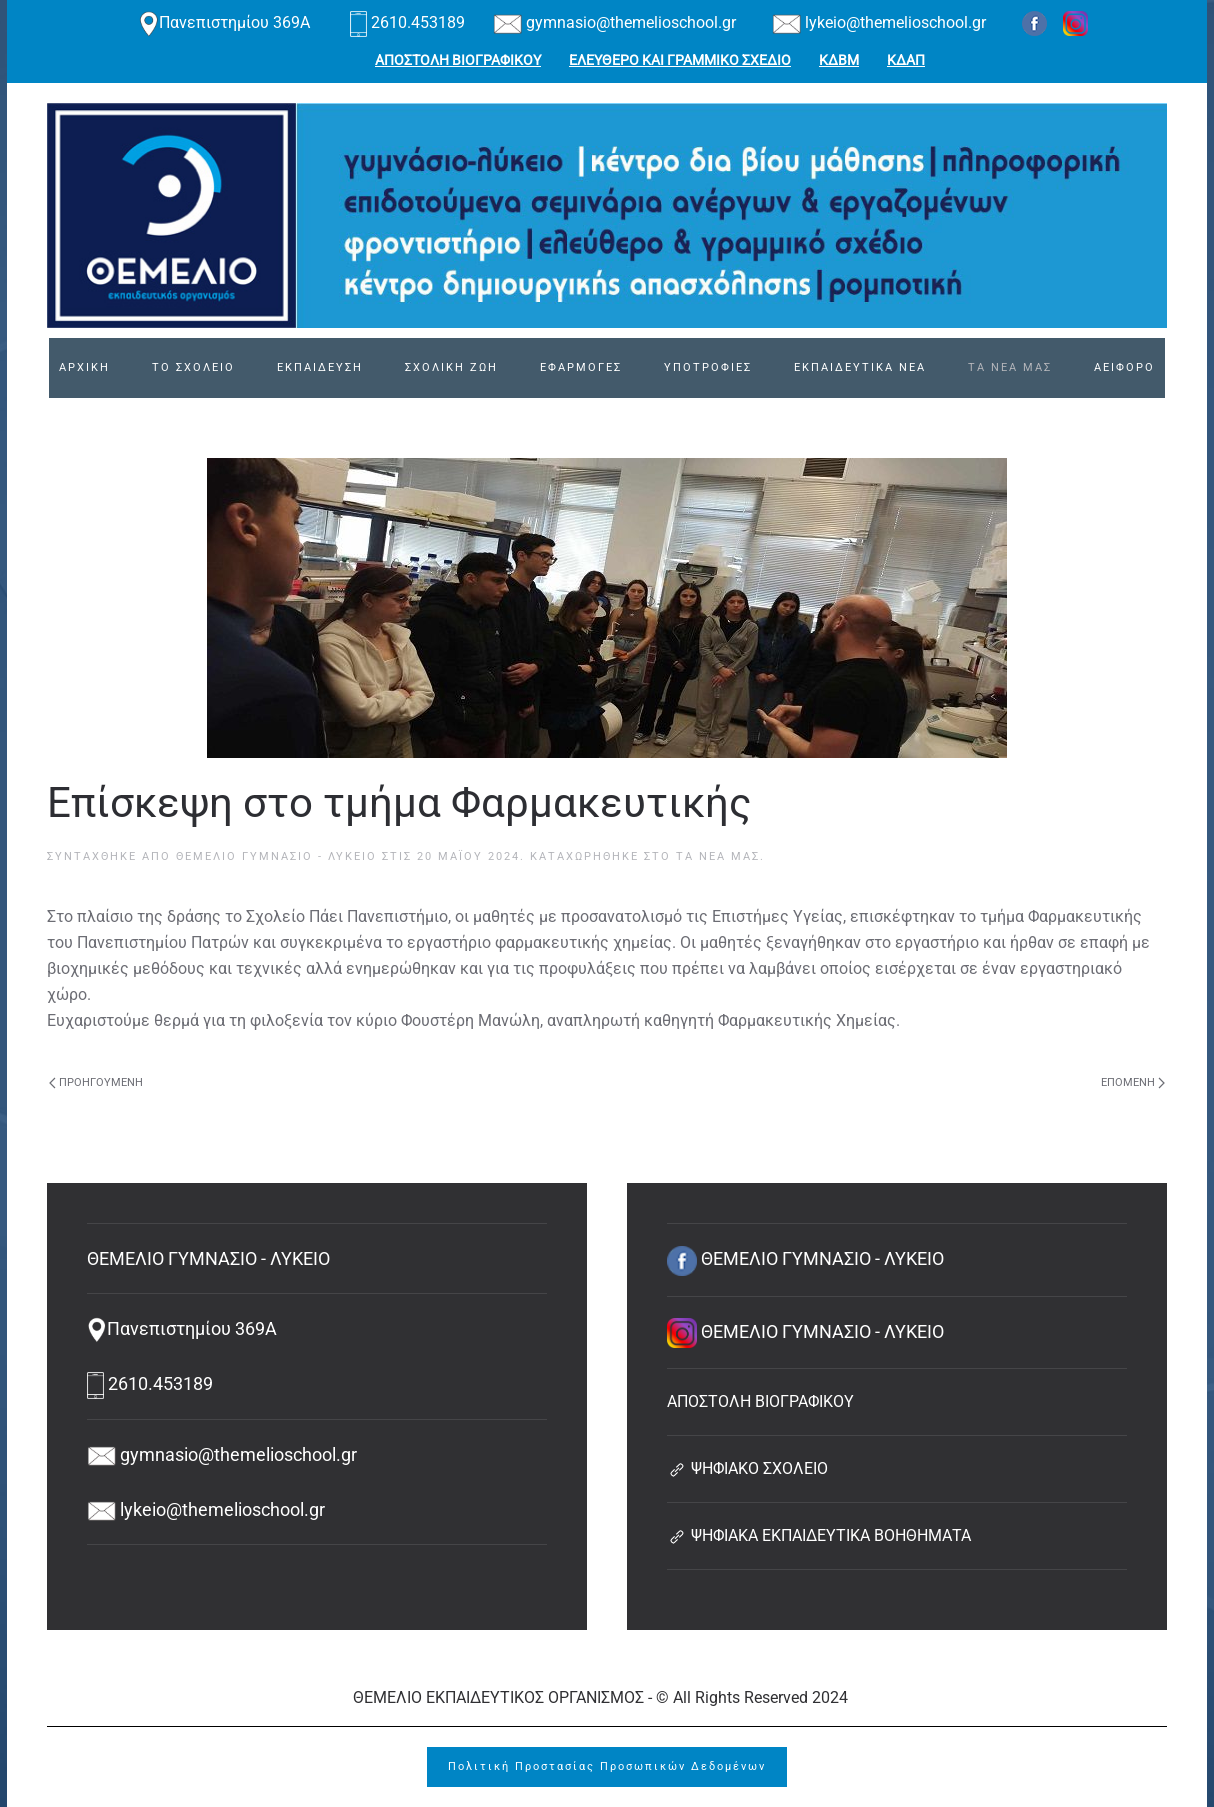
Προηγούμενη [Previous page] (96, 1082)
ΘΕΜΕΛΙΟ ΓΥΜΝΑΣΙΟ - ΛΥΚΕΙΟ (276, 856)
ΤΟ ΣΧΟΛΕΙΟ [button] (193, 367)
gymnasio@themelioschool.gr (614, 22)
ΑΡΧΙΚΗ (84, 367)
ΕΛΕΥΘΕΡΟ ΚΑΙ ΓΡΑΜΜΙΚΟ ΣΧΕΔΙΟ (680, 60)
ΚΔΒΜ (839, 60)
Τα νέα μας (718, 856)
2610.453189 (409, 22)
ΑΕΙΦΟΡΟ (1124, 367)
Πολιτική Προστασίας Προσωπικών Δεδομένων (607, 1766)
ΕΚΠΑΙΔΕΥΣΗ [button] (320, 367)
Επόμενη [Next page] (1133, 1082)
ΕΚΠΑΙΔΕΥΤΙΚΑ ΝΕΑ (860, 367)
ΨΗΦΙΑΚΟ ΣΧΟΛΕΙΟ (747, 1468)
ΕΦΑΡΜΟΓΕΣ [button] (581, 367)
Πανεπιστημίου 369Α (224, 22)
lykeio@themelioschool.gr (879, 22)
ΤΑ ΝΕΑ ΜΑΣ (1010, 367)
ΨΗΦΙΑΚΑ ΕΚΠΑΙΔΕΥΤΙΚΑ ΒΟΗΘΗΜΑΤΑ (819, 1535)
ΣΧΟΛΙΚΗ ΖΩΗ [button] (451, 367)
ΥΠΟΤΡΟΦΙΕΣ (708, 367)
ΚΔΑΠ (906, 60)
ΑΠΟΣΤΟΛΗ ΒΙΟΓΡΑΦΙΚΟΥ (458, 60)
